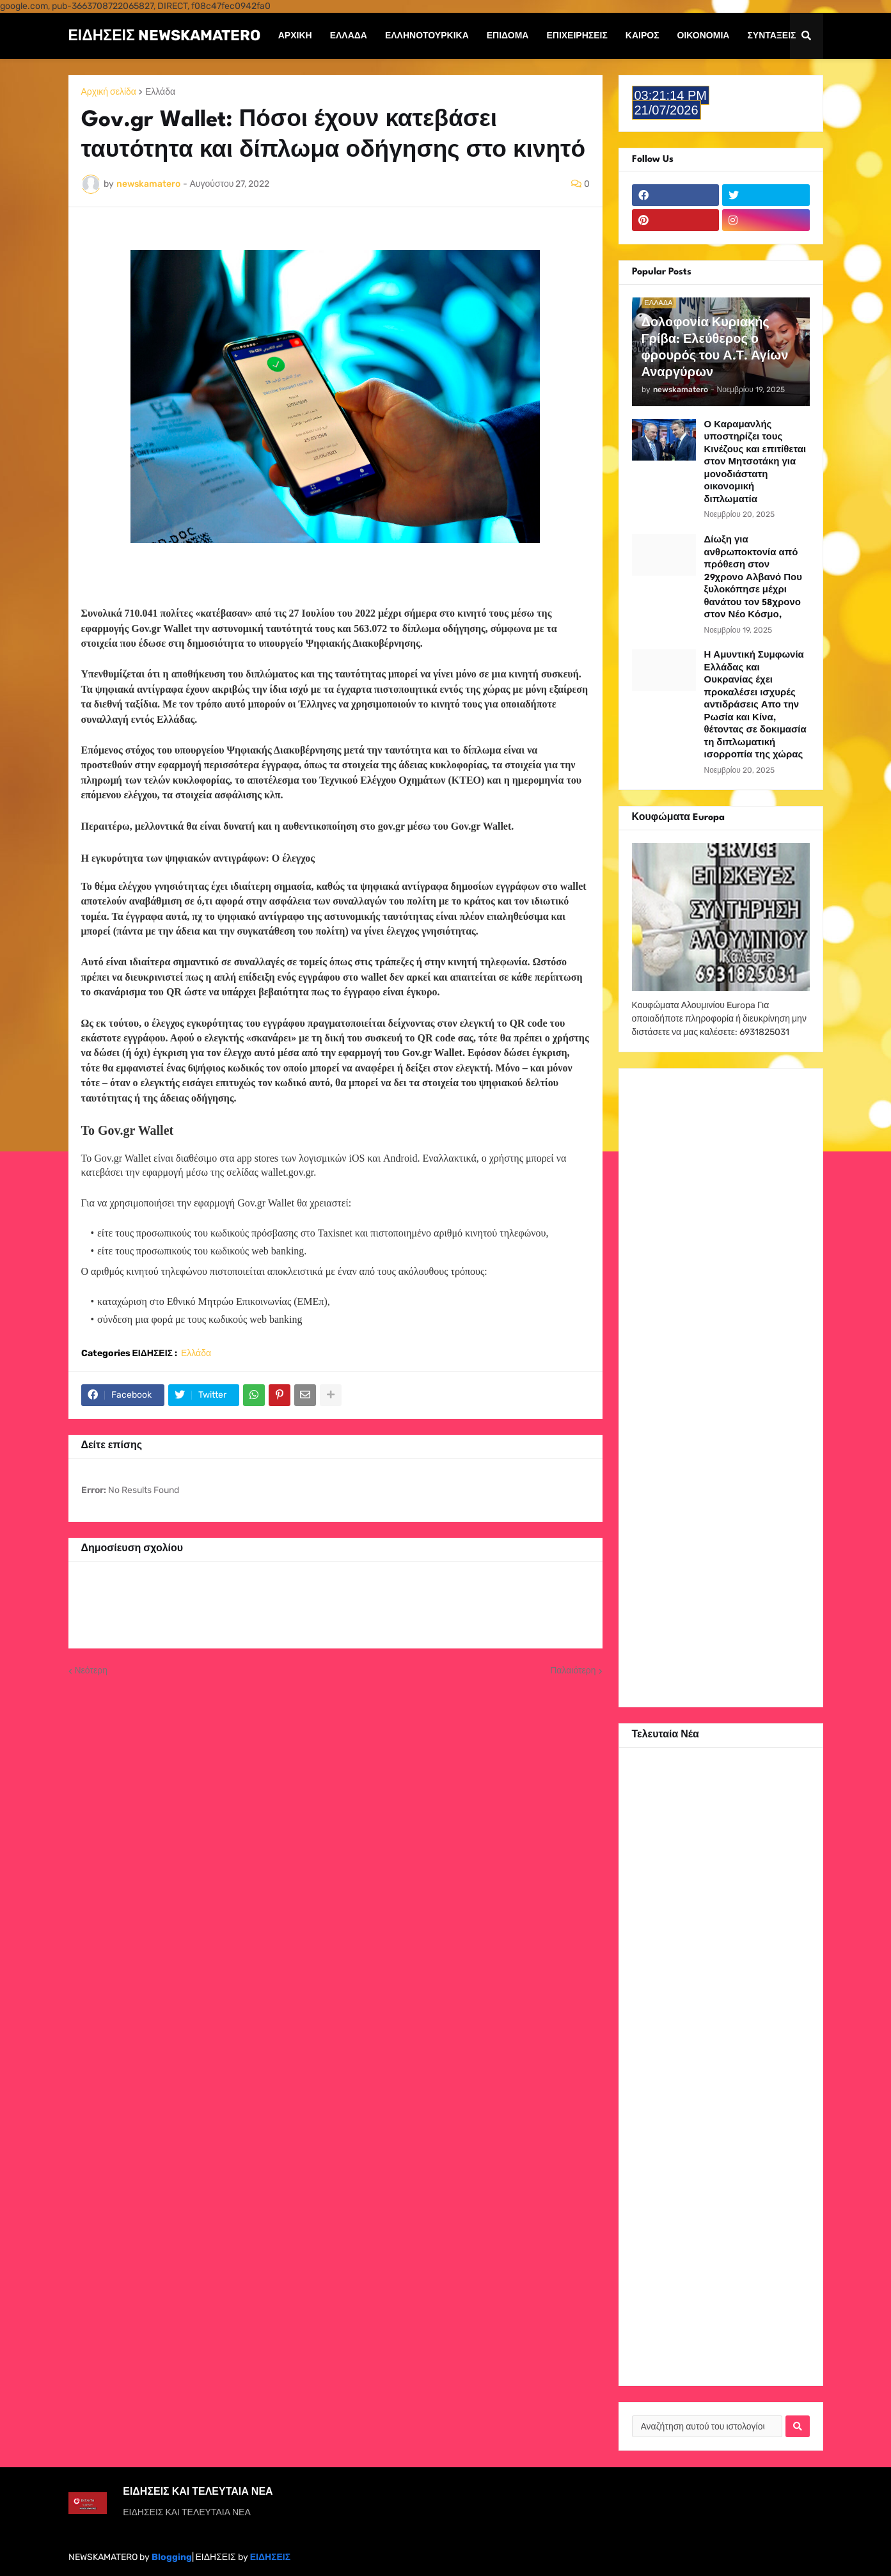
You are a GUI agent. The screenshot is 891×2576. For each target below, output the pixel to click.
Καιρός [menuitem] (642, 35)
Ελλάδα (160, 92)
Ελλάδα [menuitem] (348, 35)
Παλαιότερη (572, 1670)
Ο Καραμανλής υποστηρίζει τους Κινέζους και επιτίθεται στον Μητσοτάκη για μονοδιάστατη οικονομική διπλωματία (755, 462)
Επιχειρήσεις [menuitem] (576, 35)
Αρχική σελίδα (108, 92)
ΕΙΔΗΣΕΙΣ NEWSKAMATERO (164, 35)
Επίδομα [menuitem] (508, 35)
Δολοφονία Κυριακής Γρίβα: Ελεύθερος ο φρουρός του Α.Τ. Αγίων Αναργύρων (715, 348)
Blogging (172, 2557)
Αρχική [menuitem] (295, 35)
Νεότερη (91, 1670)
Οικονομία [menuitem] (703, 35)
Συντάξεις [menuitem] (771, 35)
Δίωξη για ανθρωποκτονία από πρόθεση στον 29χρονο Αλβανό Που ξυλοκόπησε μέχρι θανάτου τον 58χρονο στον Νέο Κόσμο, (753, 577)
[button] (806, 36)
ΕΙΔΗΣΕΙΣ (270, 2557)
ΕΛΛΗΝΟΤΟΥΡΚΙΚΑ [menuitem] (427, 35)
